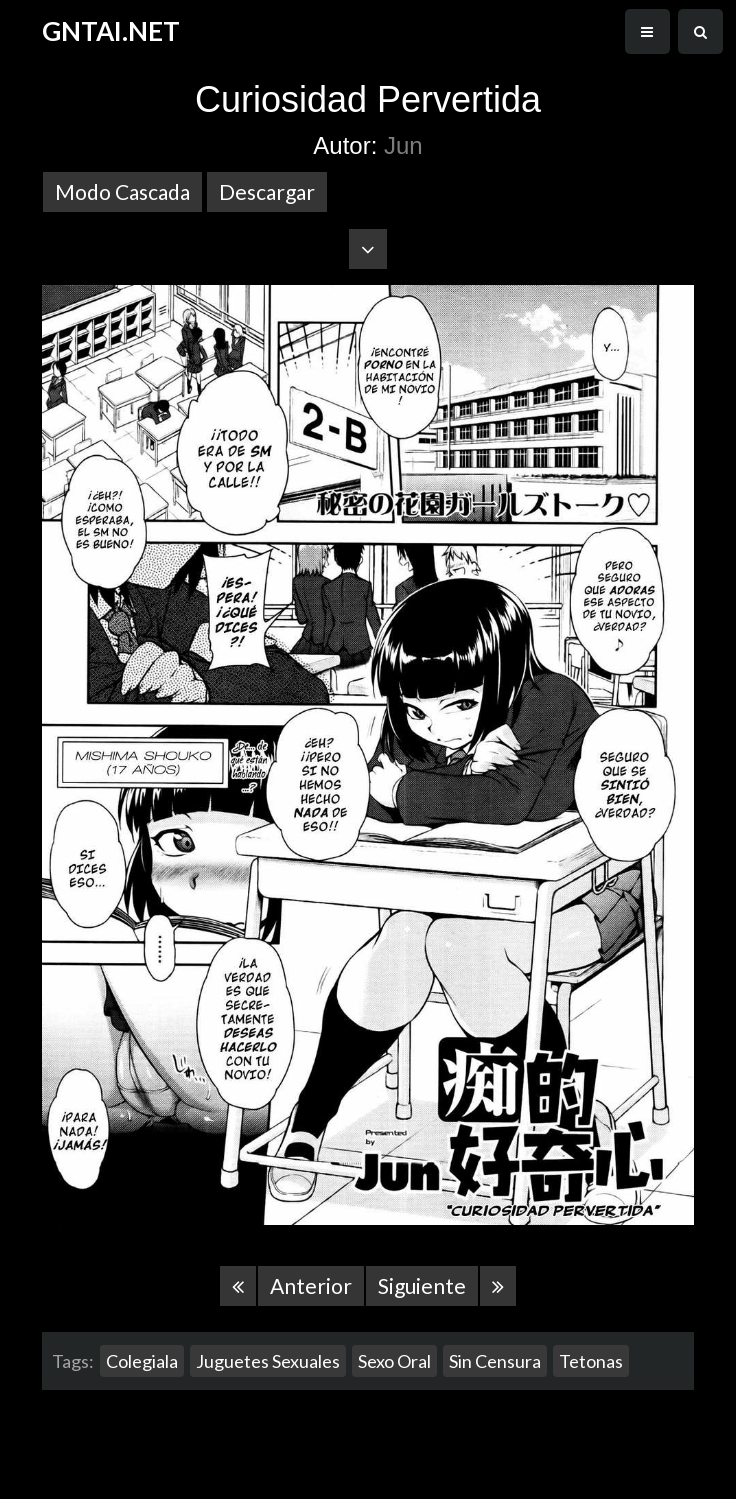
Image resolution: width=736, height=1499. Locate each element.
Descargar (267, 191)
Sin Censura (495, 1361)
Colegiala (142, 1361)
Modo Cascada (122, 191)
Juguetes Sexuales (268, 1361)
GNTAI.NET (111, 31)
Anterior (311, 1285)
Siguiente (422, 1285)
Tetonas (591, 1361)
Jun (403, 145)
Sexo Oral (394, 1361)
